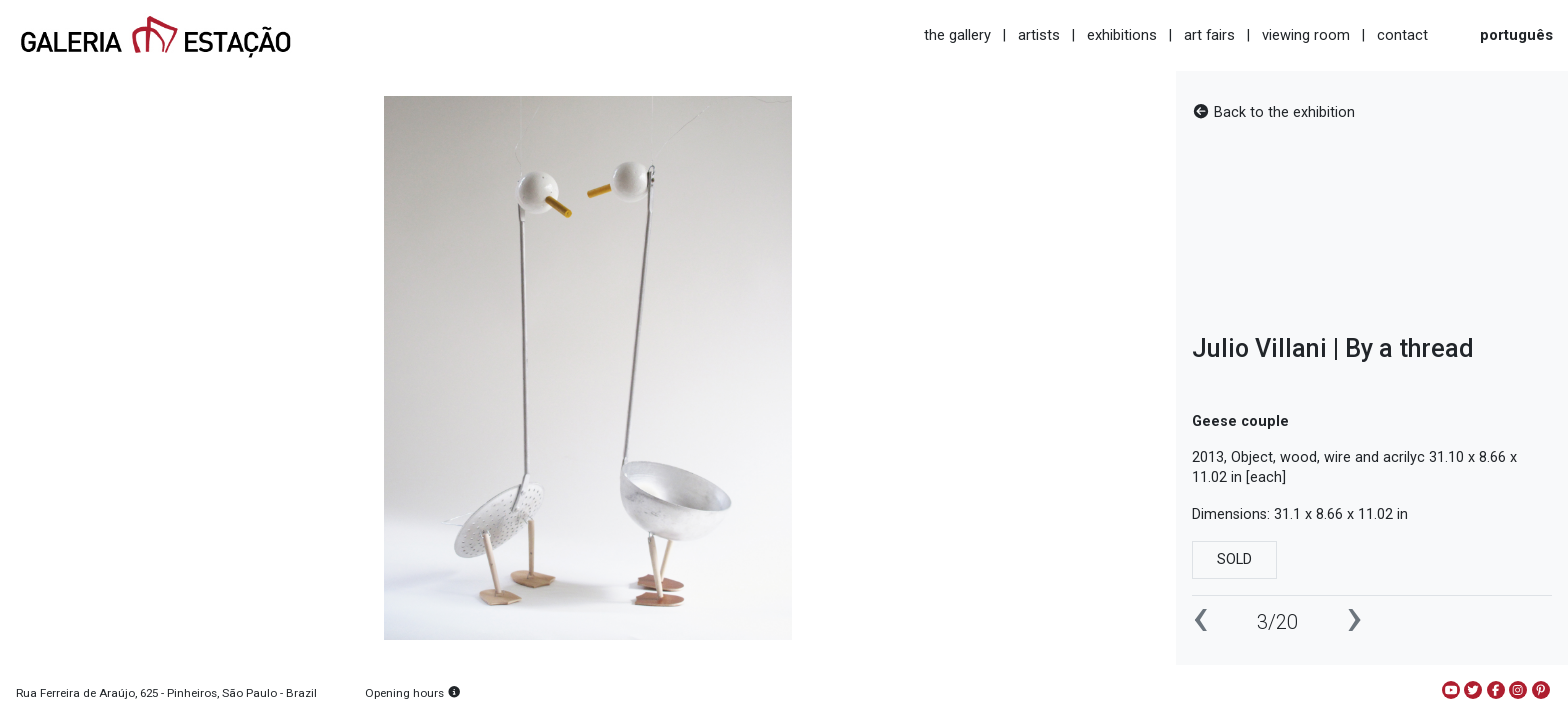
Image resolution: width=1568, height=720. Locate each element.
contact (1402, 35)
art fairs (1209, 35)
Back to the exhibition (1273, 112)
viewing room (1306, 35)
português (1516, 35)
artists (1039, 35)
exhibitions (1122, 35)
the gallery (957, 35)
